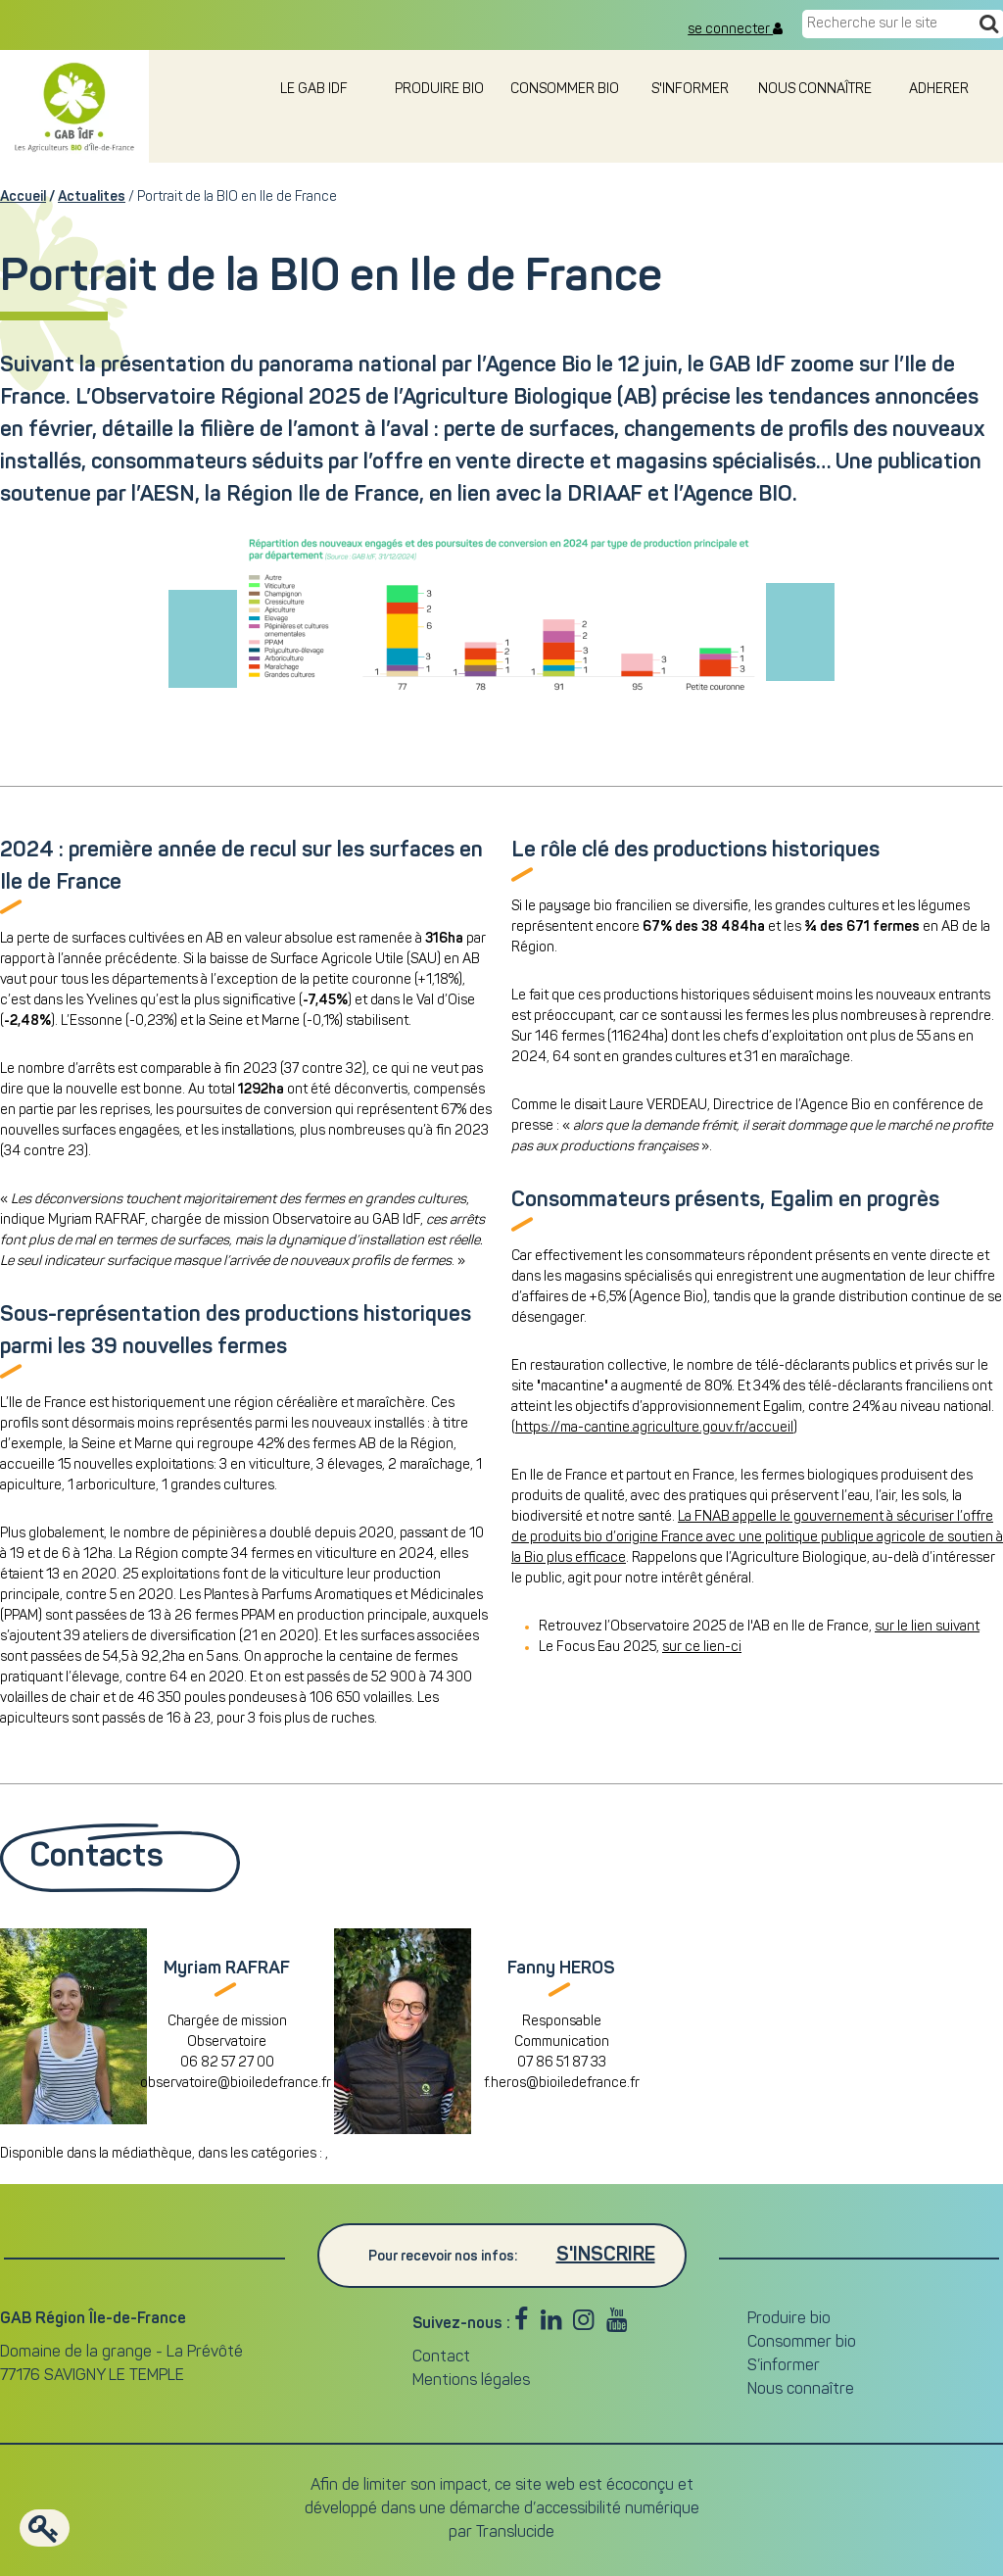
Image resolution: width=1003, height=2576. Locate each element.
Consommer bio (564, 89)
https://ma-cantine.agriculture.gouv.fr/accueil (654, 1428)
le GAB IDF (314, 89)
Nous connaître (815, 89)
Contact (441, 2357)
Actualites (91, 197)
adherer (940, 89)
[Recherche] (989, 25)
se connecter (735, 29)
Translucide (515, 2533)
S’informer (783, 2366)
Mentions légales (471, 2381)
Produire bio (439, 89)
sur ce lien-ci (701, 1647)
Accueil (23, 197)
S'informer (690, 89)
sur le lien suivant (927, 1627)
